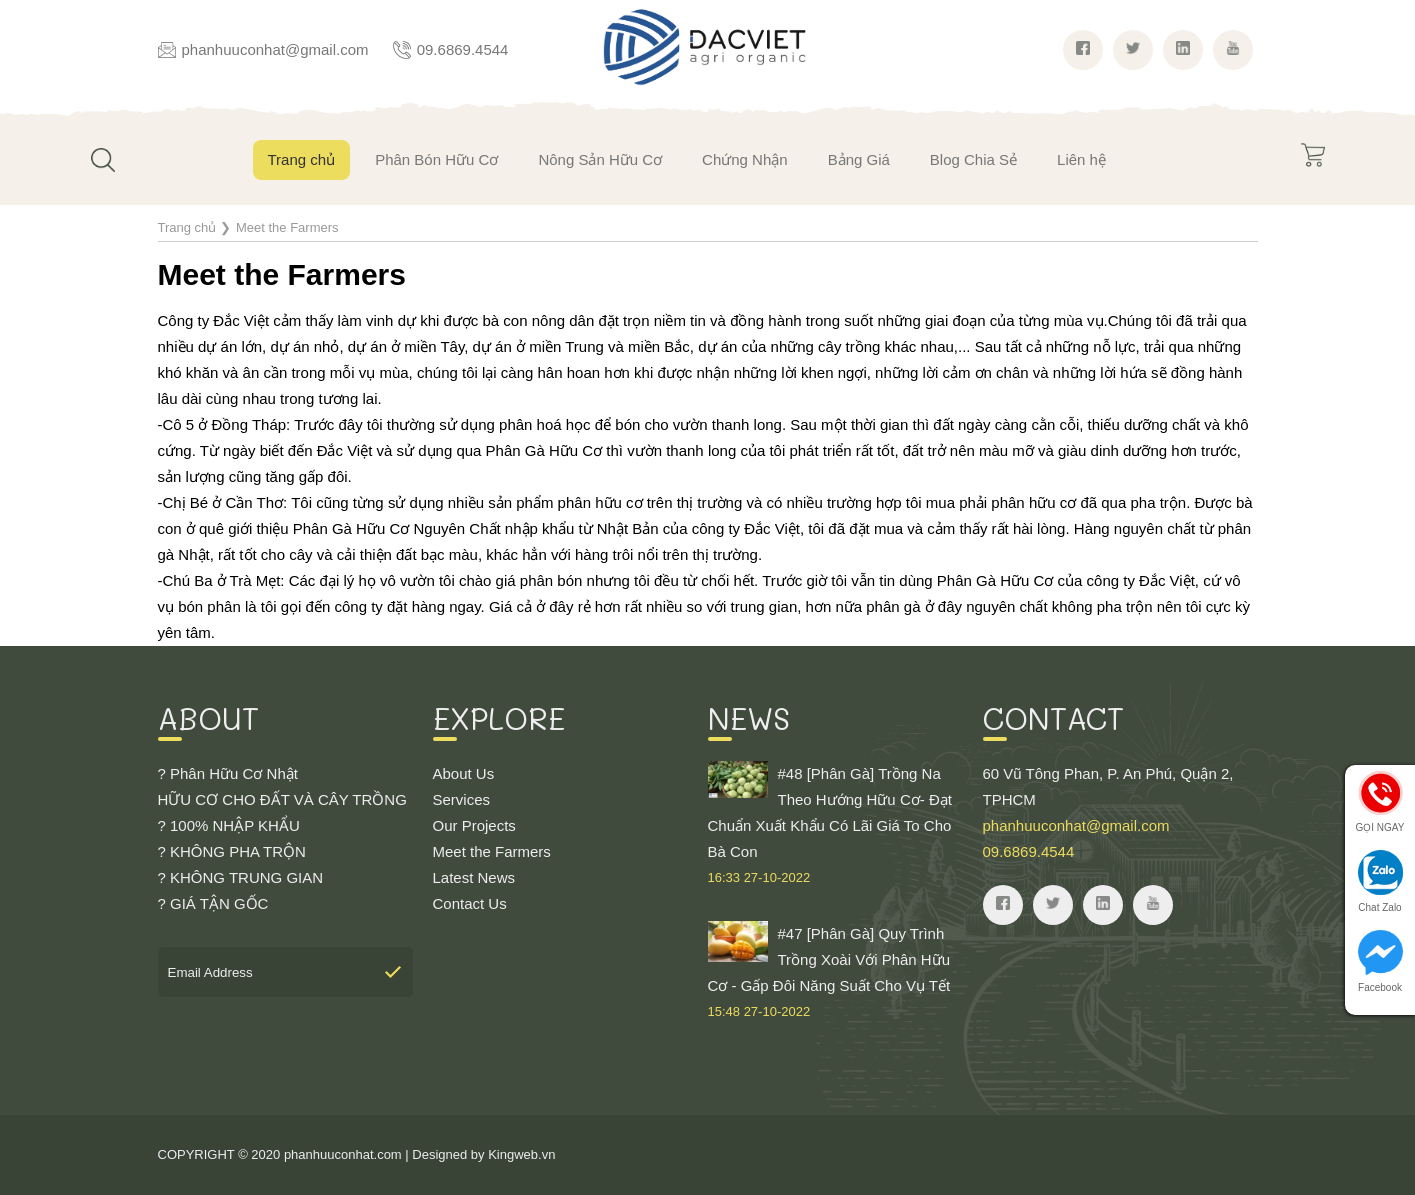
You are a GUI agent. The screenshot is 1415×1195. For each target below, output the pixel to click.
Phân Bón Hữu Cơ (436, 159)
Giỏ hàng (1313, 155)
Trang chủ (302, 159)
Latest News (474, 877)
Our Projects (474, 825)
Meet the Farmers (492, 851)
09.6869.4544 (463, 49)
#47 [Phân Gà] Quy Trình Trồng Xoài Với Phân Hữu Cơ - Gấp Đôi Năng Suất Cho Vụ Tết (835, 973)
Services (462, 799)
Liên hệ (1081, 159)
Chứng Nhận (745, 159)
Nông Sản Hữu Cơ (600, 159)
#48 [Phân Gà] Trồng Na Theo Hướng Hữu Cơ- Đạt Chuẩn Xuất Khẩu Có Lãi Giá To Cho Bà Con (835, 826)
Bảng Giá (859, 159)
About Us (464, 773)
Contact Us (470, 903)
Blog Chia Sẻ (973, 159)
